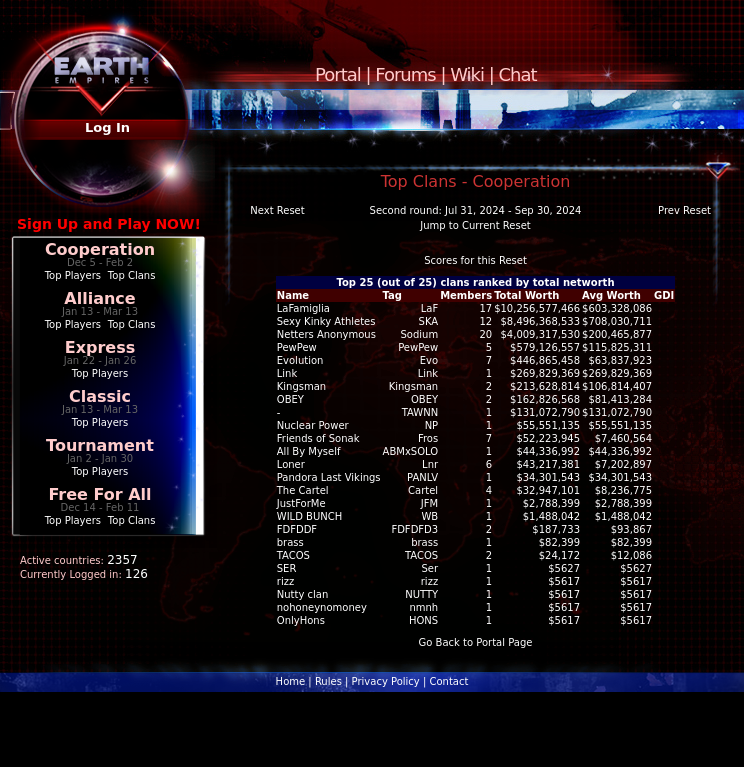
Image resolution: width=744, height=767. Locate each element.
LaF (429, 308)
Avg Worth (611, 295)
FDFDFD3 (414, 529)
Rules (328, 681)
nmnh (423, 607)
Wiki (467, 74)
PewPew (418, 347)
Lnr (430, 464)
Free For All (99, 494)
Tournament (100, 445)
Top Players (73, 275)
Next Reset (277, 210)
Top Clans (132, 275)
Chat (518, 74)
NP (432, 425)
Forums (405, 74)
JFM (429, 503)
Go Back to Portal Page (476, 642)
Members (466, 295)
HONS (423, 620)
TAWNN (420, 412)
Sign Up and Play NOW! (109, 224)
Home (291, 681)
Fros (428, 438)
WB (429, 516)
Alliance (99, 298)
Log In (107, 127)
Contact (448, 681)
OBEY (424, 399)
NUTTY (421, 594)
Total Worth (526, 295)
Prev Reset (684, 210)
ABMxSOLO (411, 451)
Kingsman (413, 386)
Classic (100, 396)
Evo (429, 360)
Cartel (423, 490)
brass (424, 542)
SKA (429, 321)
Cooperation (100, 249)
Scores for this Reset (475, 260)
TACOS (421, 555)
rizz (429, 581)
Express (100, 347)
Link (428, 373)
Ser (430, 568)
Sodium (419, 334)
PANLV (422, 477)
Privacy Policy (386, 681)
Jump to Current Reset (475, 225)
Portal (338, 74)
